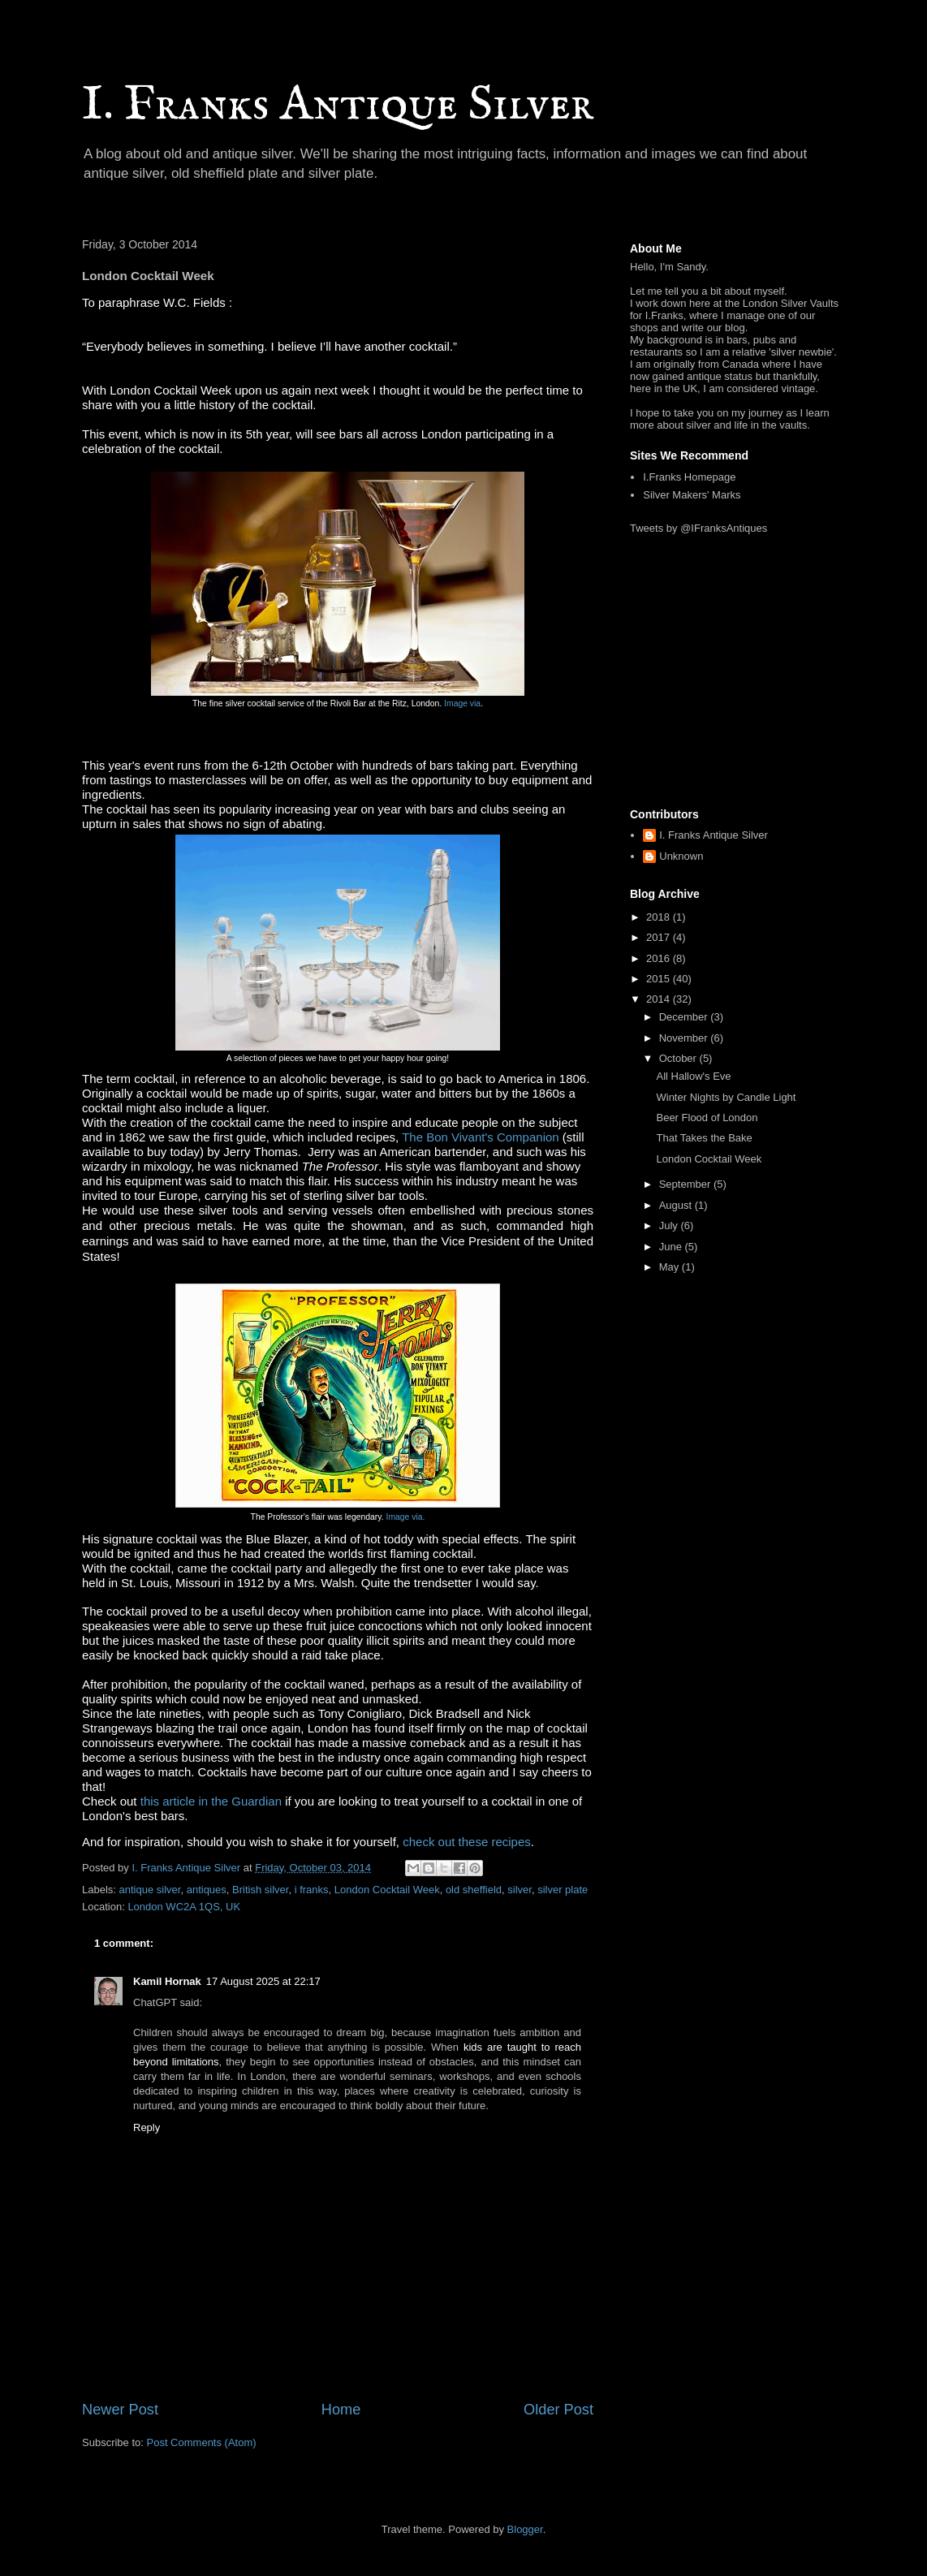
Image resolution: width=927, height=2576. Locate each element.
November (685, 1038)
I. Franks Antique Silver (337, 105)
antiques (206, 1889)
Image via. (405, 1516)
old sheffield (474, 1889)
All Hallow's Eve (693, 1076)
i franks (312, 1889)
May (670, 1267)
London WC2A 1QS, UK (183, 1907)
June (672, 1247)
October (679, 1058)
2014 (659, 999)
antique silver (150, 1889)
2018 (659, 917)
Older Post (558, 2409)
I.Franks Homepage (689, 477)
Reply (146, 2127)
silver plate (562, 1889)
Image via (462, 703)
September (686, 1184)
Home (341, 2409)
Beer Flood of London (706, 1117)
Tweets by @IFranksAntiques (698, 528)
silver (519, 1889)
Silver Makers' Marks (691, 495)
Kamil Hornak (167, 1981)
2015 (659, 979)
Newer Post (120, 2409)
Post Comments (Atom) (202, 2442)
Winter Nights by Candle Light (725, 1097)
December (685, 1017)
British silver (260, 1889)
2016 (659, 958)
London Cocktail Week (387, 1889)
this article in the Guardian (211, 1801)
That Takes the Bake (704, 1138)
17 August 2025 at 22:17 (263, 1981)
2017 (659, 937)
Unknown (681, 856)
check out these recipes (467, 1842)
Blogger (525, 2529)
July (670, 1225)
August (677, 1205)
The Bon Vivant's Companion (480, 1137)
